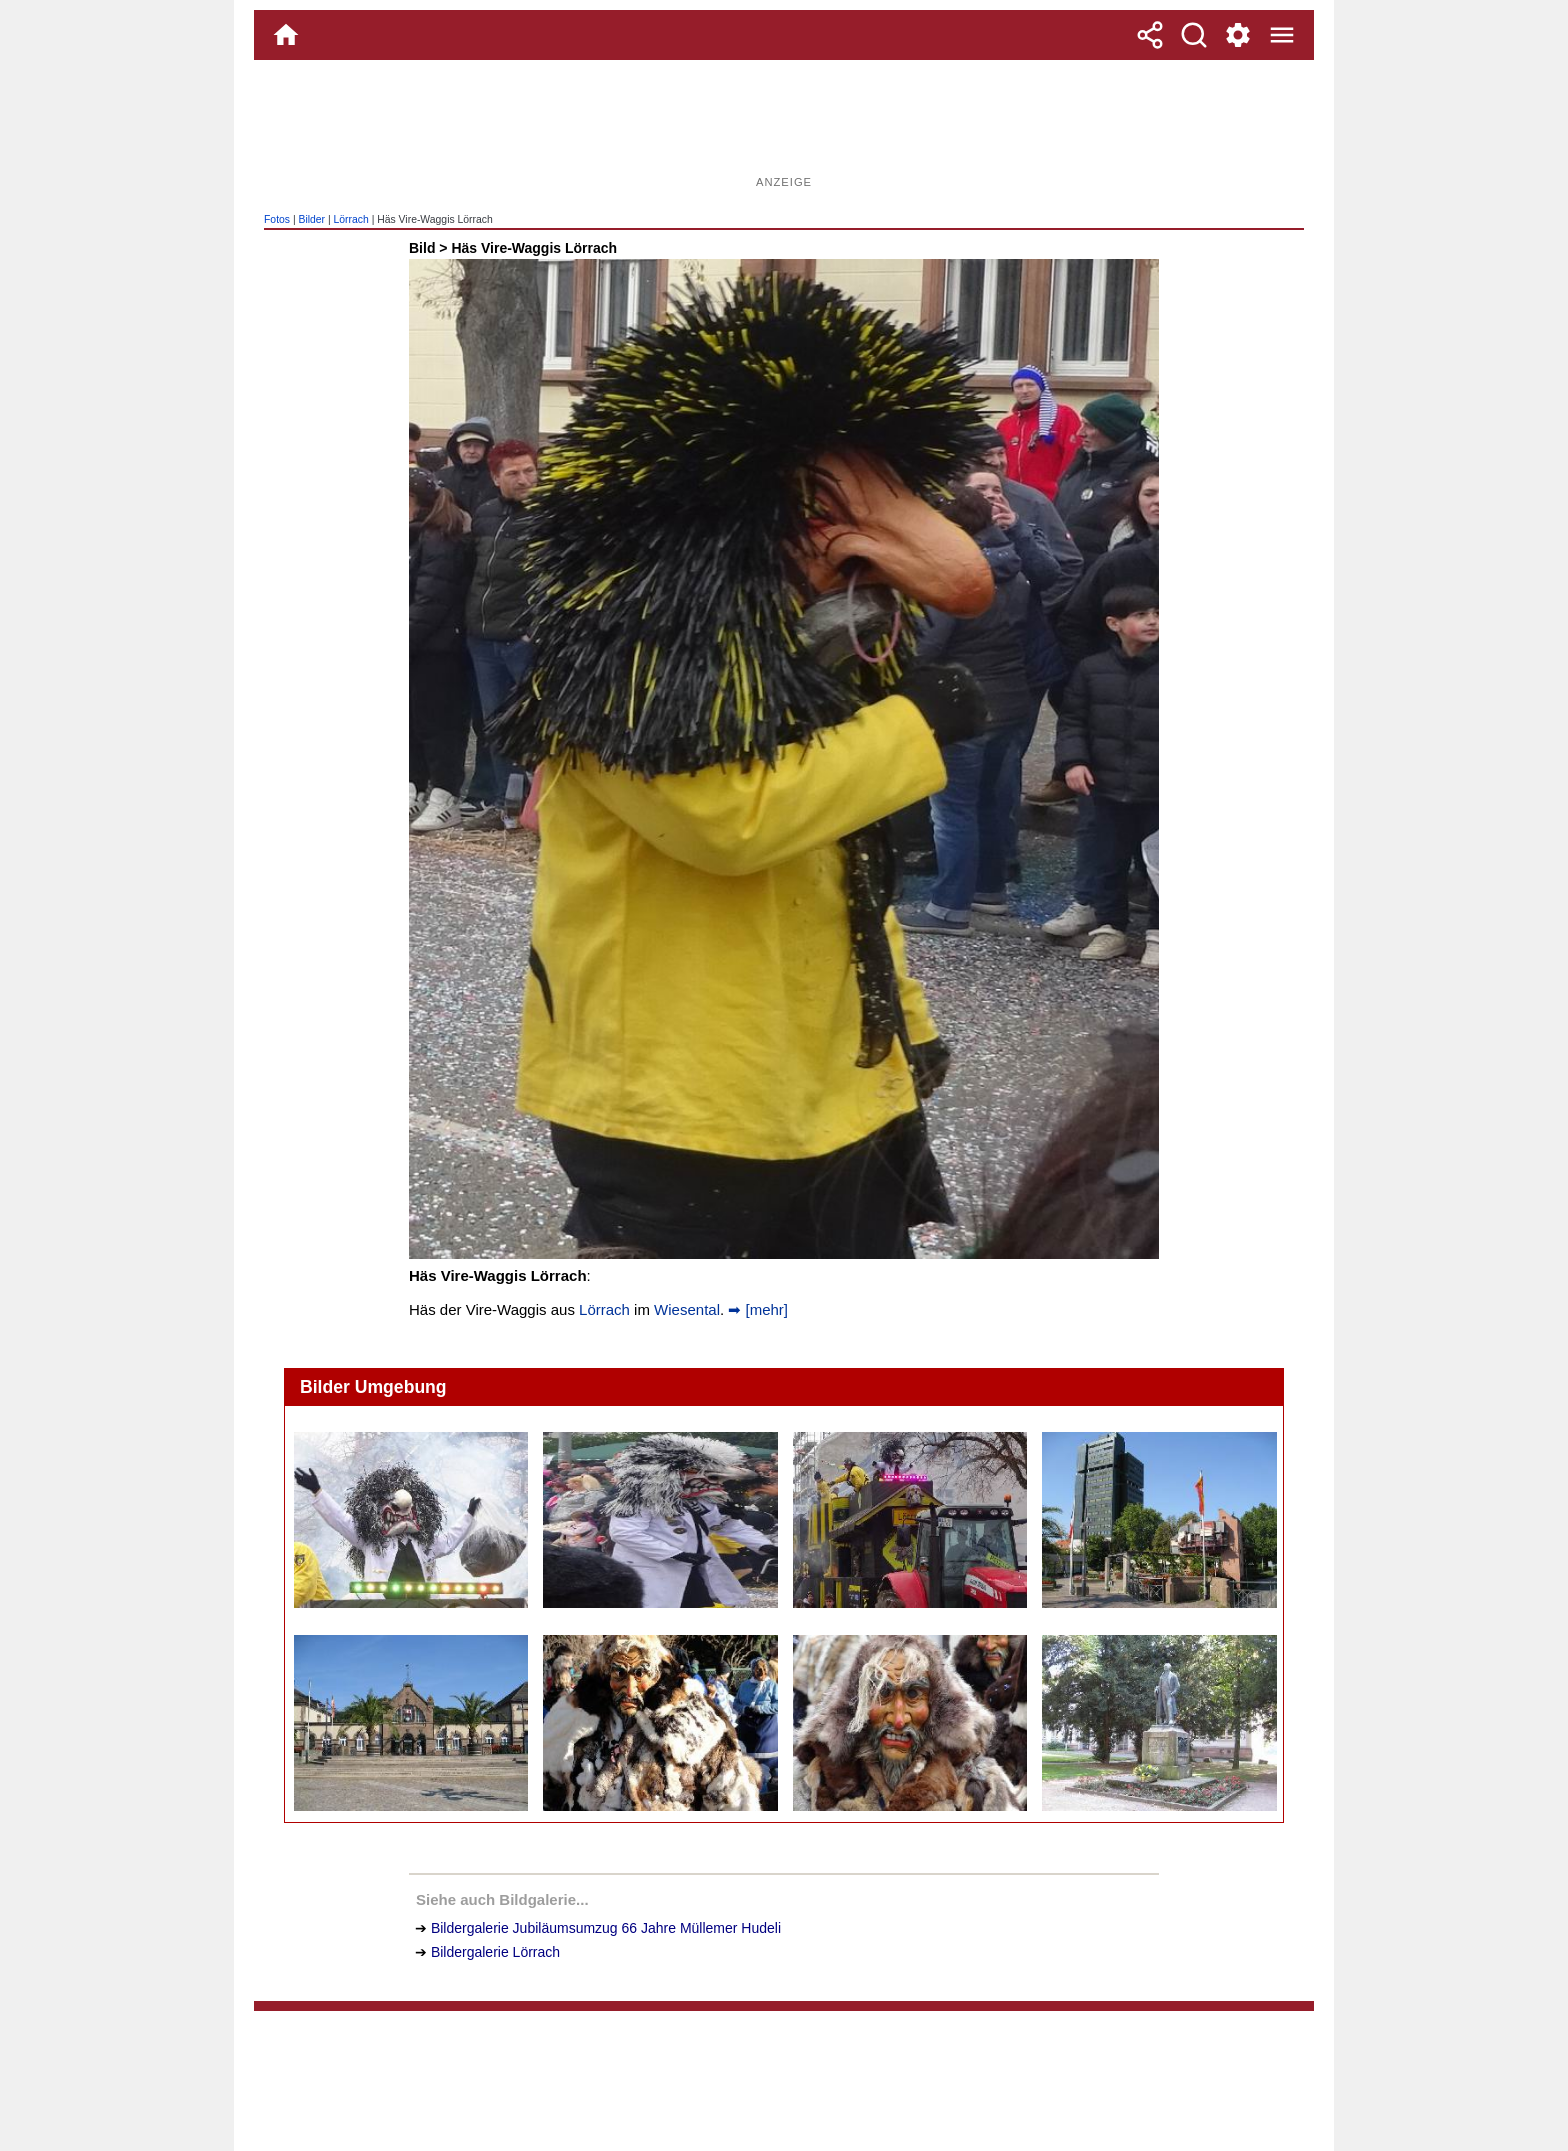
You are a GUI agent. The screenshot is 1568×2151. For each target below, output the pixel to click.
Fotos (277, 219)
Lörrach (351, 219)
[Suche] (1194, 35)
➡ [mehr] (756, 1309)
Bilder (311, 219)
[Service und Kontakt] (1238, 35)
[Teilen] (1150, 35)
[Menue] (1282, 35)
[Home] (286, 35)
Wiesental (687, 1309)
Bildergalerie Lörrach (495, 1952)
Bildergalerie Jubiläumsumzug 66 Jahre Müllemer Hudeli (606, 1928)
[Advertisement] (784, 125)
